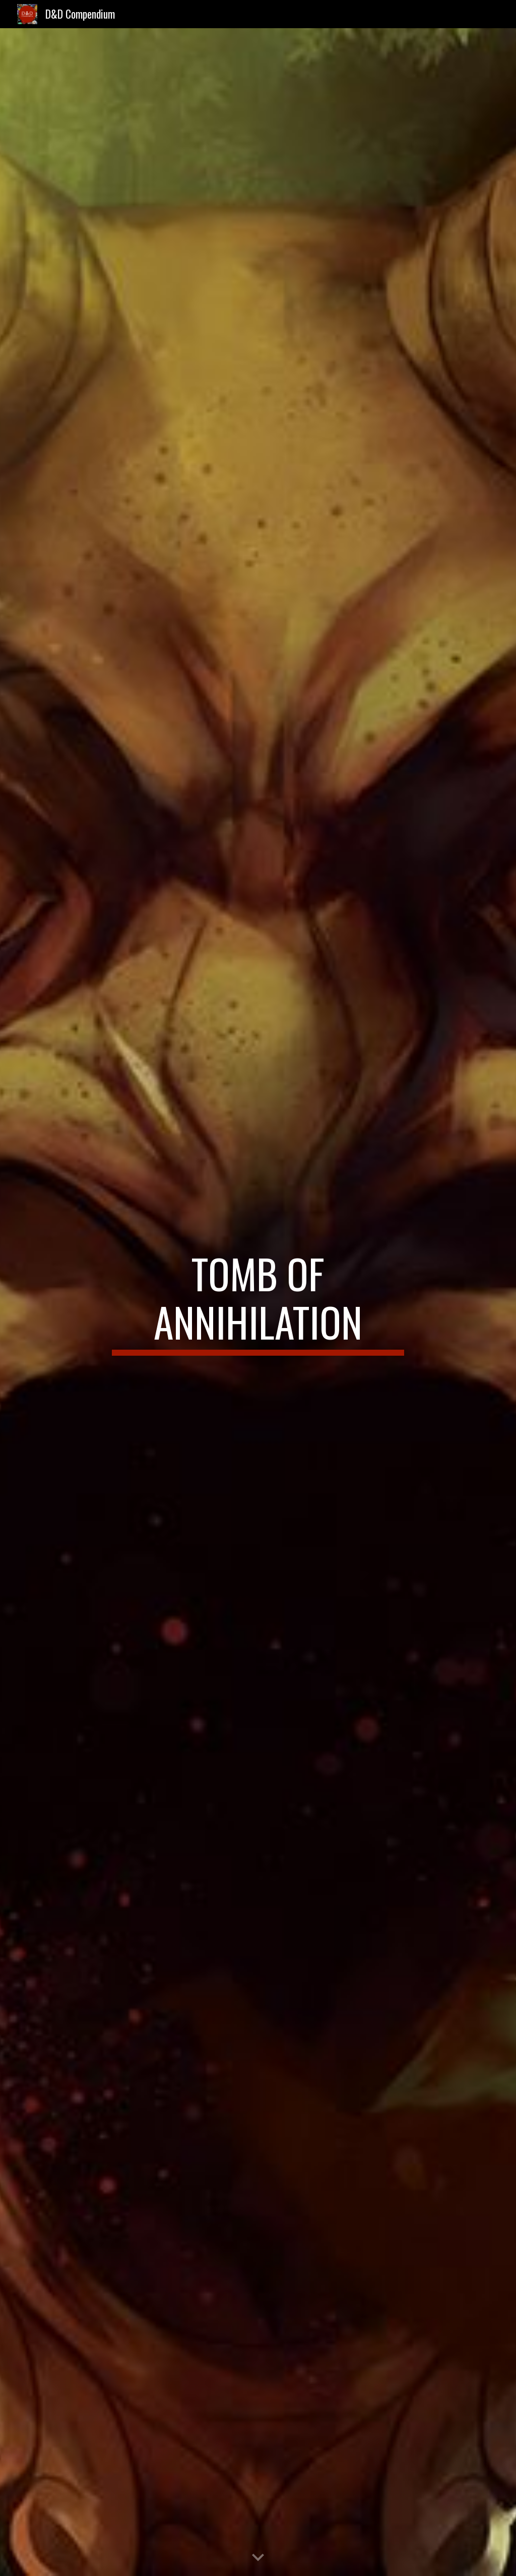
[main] (258, 1302)
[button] (258, 2558)
